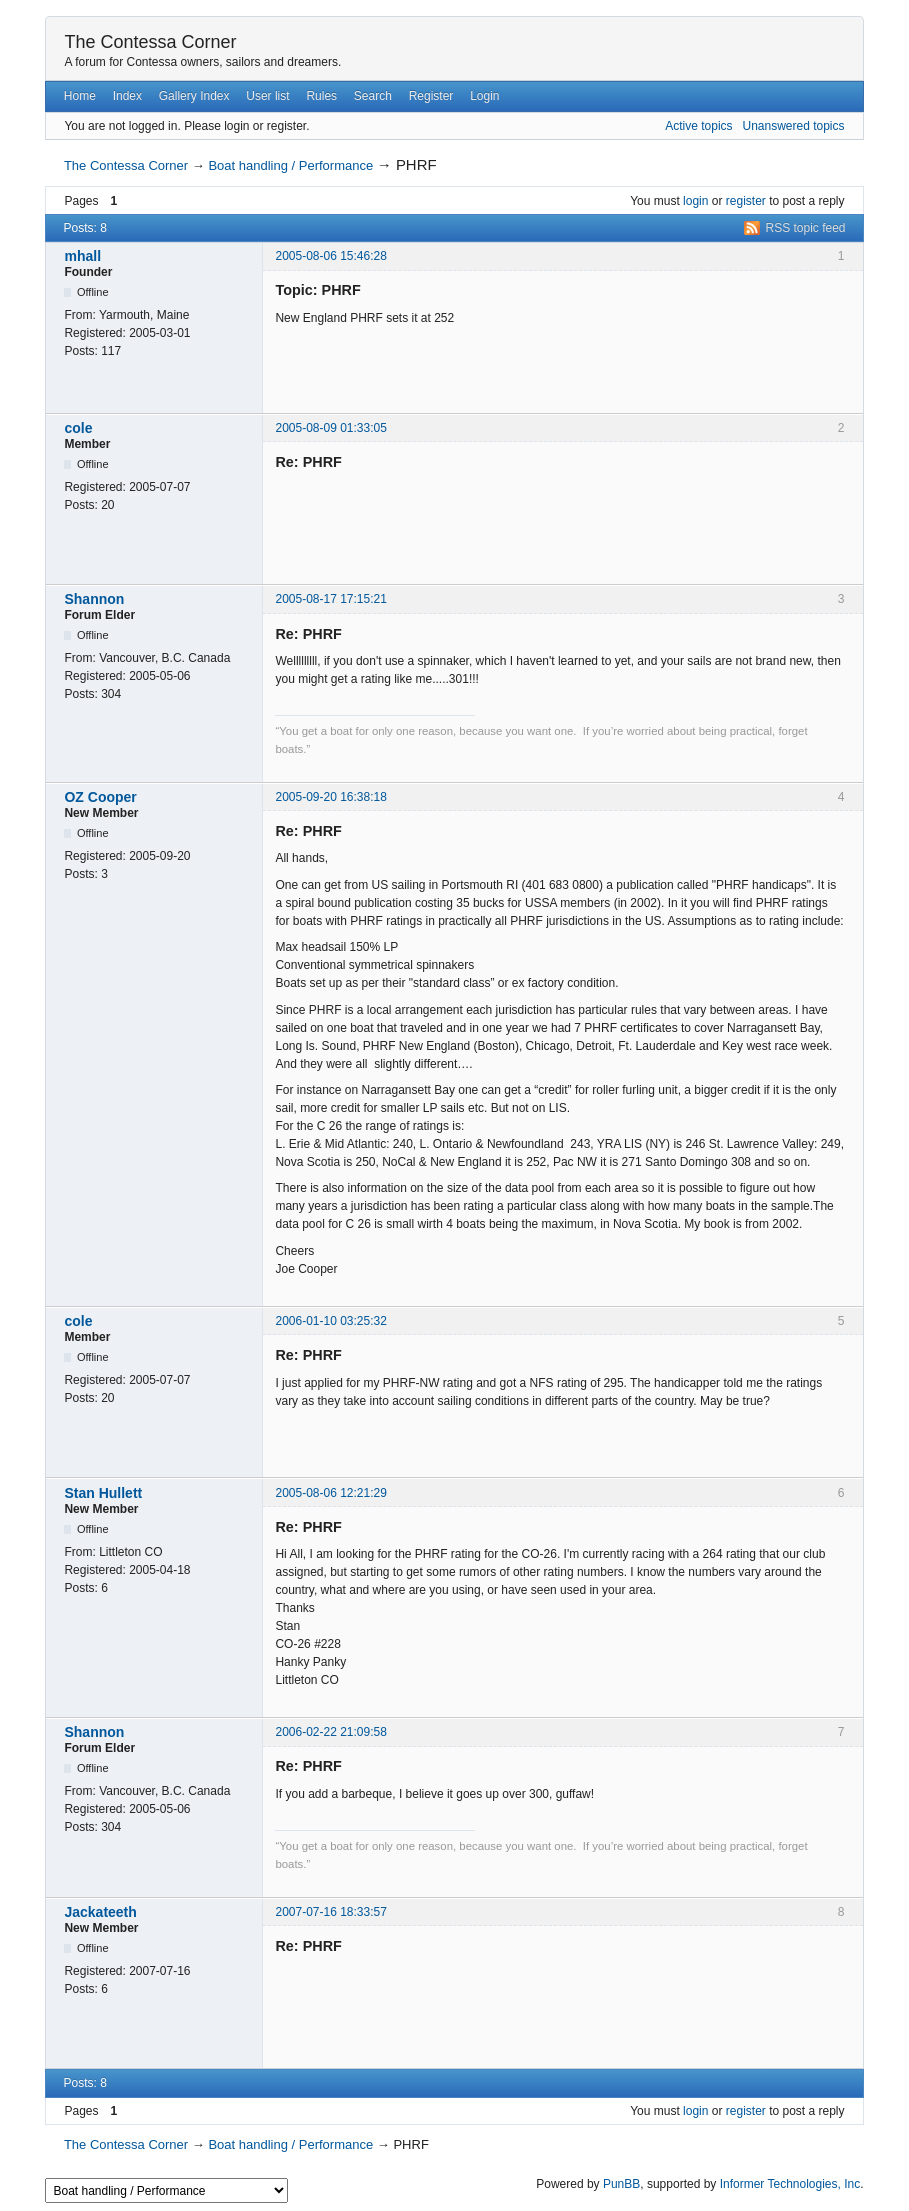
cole (78, 428)
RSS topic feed (806, 228)
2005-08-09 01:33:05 (330, 428)
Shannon (94, 599)
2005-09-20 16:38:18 (330, 797)
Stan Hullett (103, 1493)
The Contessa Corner (150, 42)
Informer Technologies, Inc (790, 2184)
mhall (82, 256)
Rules (321, 96)
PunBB (621, 2184)
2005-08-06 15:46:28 (330, 256)
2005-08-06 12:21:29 (330, 1493)
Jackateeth (100, 1912)
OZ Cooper (100, 797)
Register (431, 96)
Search (373, 96)
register (746, 201)
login (695, 201)
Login (484, 96)
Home (80, 96)
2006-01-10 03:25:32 (330, 1321)
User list (267, 96)
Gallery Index (194, 96)
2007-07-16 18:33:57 (330, 1912)
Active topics (698, 126)
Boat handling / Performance (290, 165)
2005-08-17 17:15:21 (330, 599)
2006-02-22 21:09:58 (330, 1732)
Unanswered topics (793, 126)
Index (127, 96)
